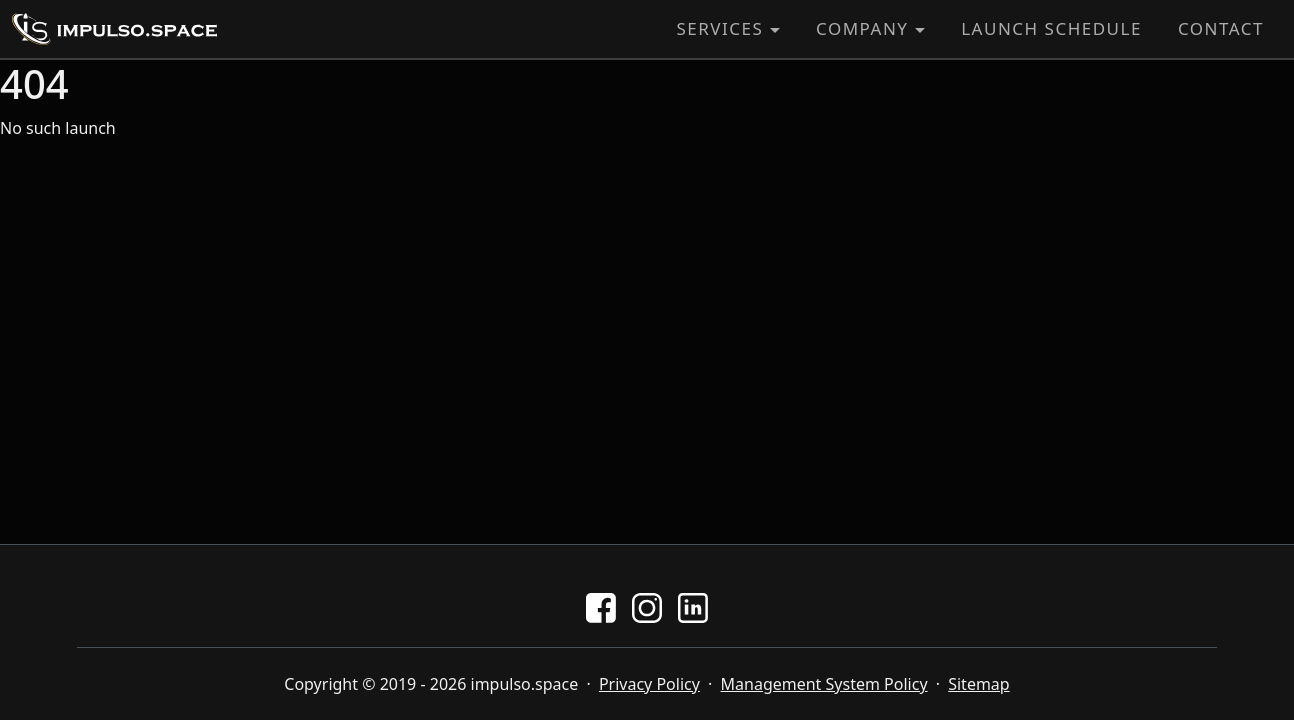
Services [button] (719, 28)
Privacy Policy (649, 684)
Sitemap (979, 684)
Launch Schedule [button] (1051, 28)
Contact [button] (1221, 28)
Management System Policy (824, 684)
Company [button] (862, 28)
